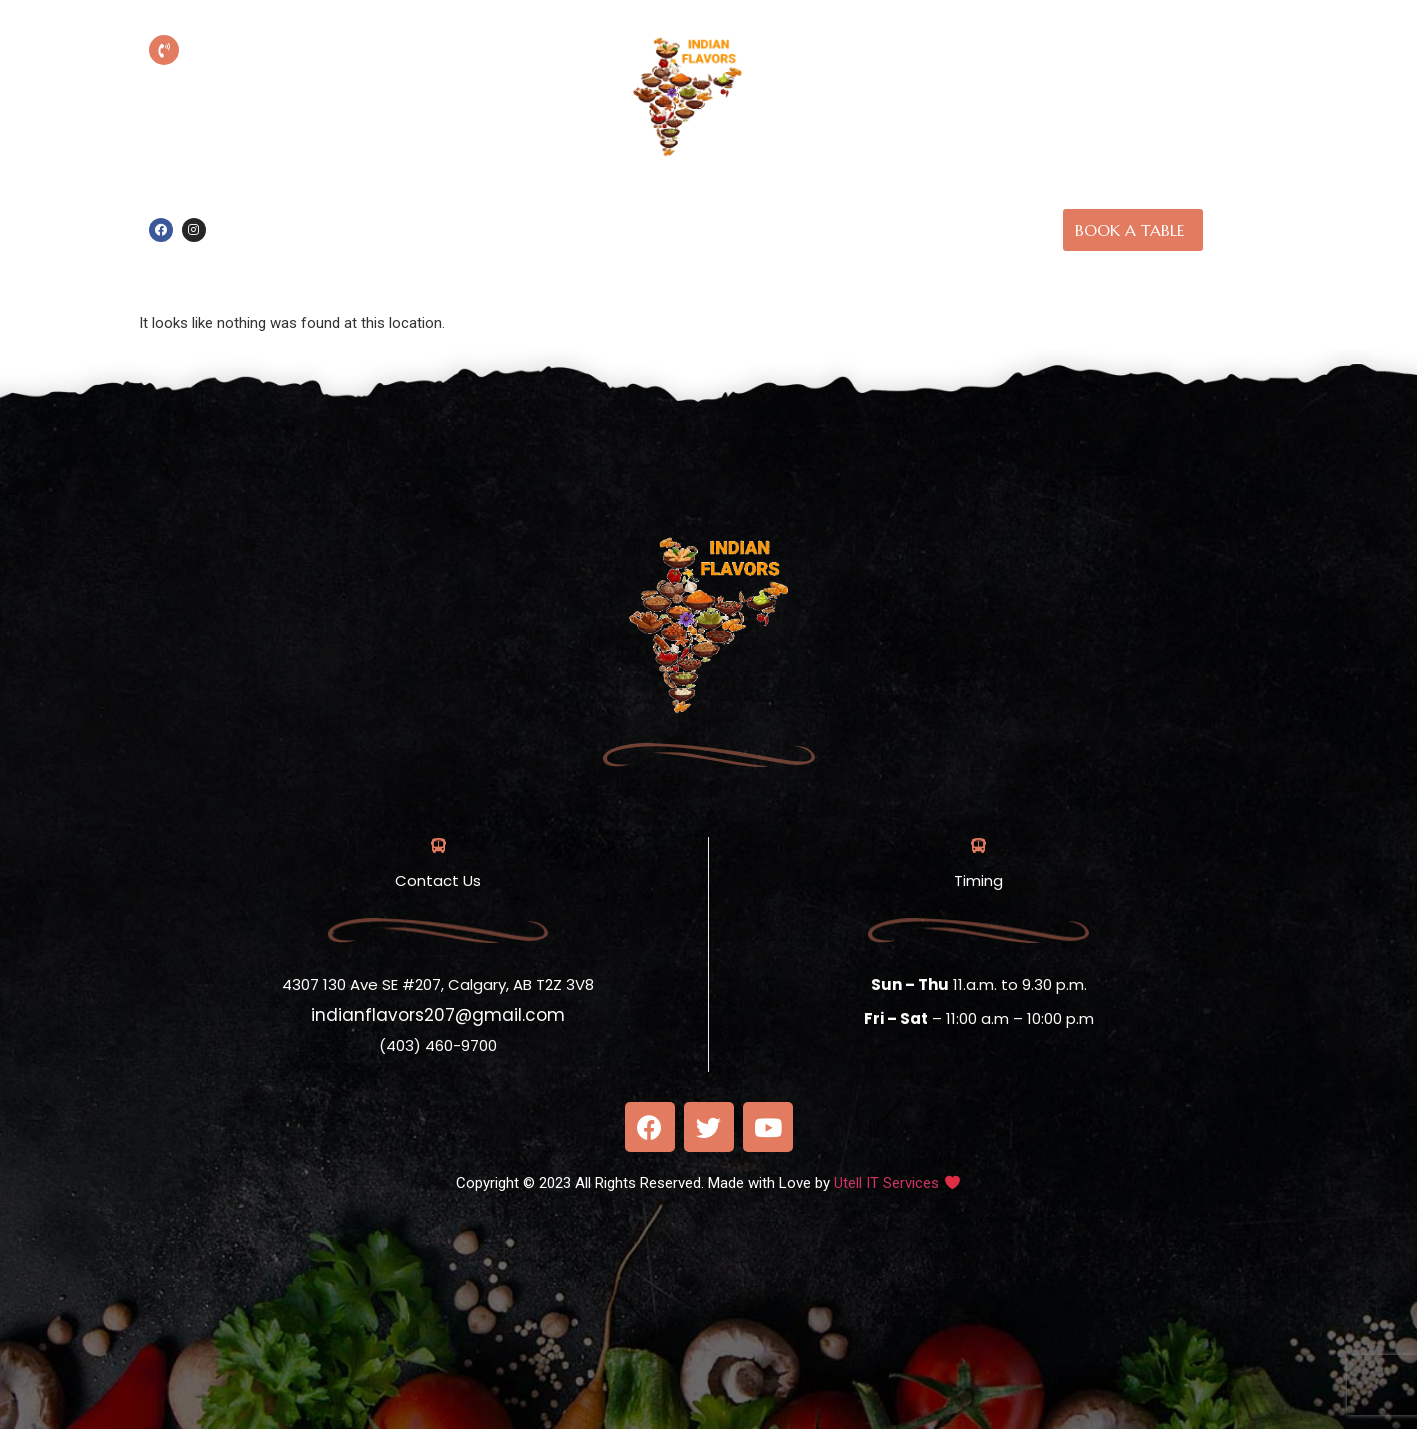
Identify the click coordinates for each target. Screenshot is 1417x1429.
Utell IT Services (886, 1183)
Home (699, 206)
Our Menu (893, 206)
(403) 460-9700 (299, 79)
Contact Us (737, 253)
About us (788, 206)
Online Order (593, 206)
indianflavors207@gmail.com (438, 1015)
